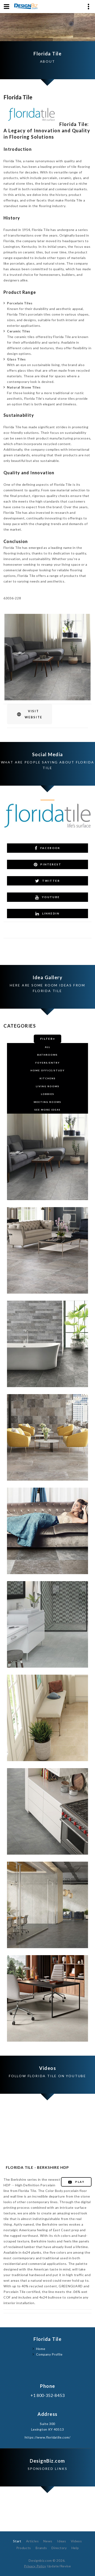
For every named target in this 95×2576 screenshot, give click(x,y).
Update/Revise (59, 2566)
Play (80, 2182)
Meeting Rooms (47, 1102)
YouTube (47, 897)
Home (40, 2349)
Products (23, 2548)
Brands (41, 2548)
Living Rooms (47, 1086)
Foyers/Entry (47, 1062)
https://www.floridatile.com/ (48, 2437)
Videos (76, 2541)
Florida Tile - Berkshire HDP (37, 2167)
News (47, 2541)
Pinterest (47, 864)
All (47, 1047)
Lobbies (47, 1094)
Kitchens (48, 1078)
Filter (47, 1038)
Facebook (47, 848)
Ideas (61, 2541)
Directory (59, 2548)
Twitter (47, 880)
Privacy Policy (35, 2566)
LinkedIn (47, 913)
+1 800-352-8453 (48, 2395)
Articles (32, 2541)
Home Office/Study (48, 1070)
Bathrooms (47, 1054)
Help (75, 2548)
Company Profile (49, 2354)
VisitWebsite (33, 714)
